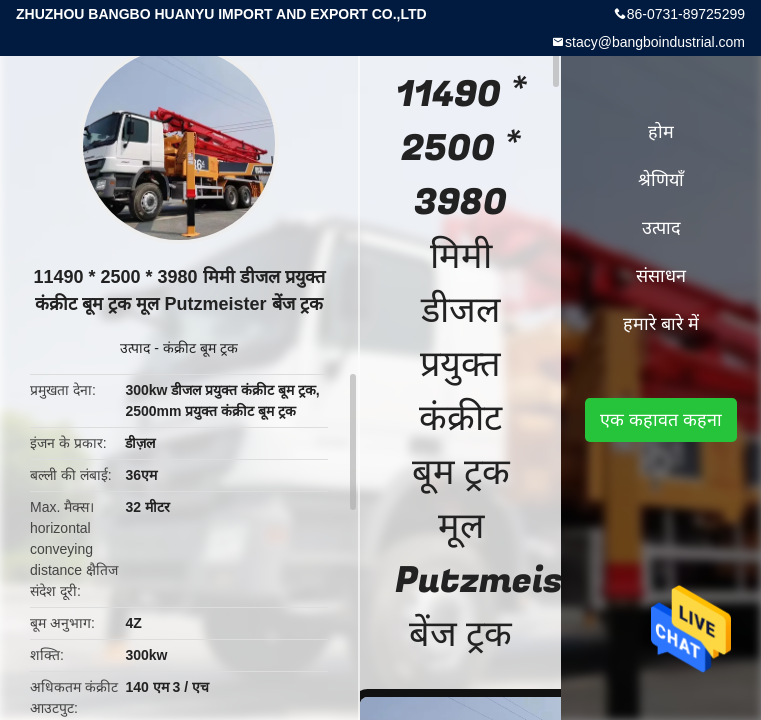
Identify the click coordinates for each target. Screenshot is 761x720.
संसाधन (661, 276)
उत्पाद (135, 348)
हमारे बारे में (661, 324)
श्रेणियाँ (661, 180)
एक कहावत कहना (661, 420)
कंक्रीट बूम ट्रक (200, 348)
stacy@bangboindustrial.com (655, 42)
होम (661, 132)
